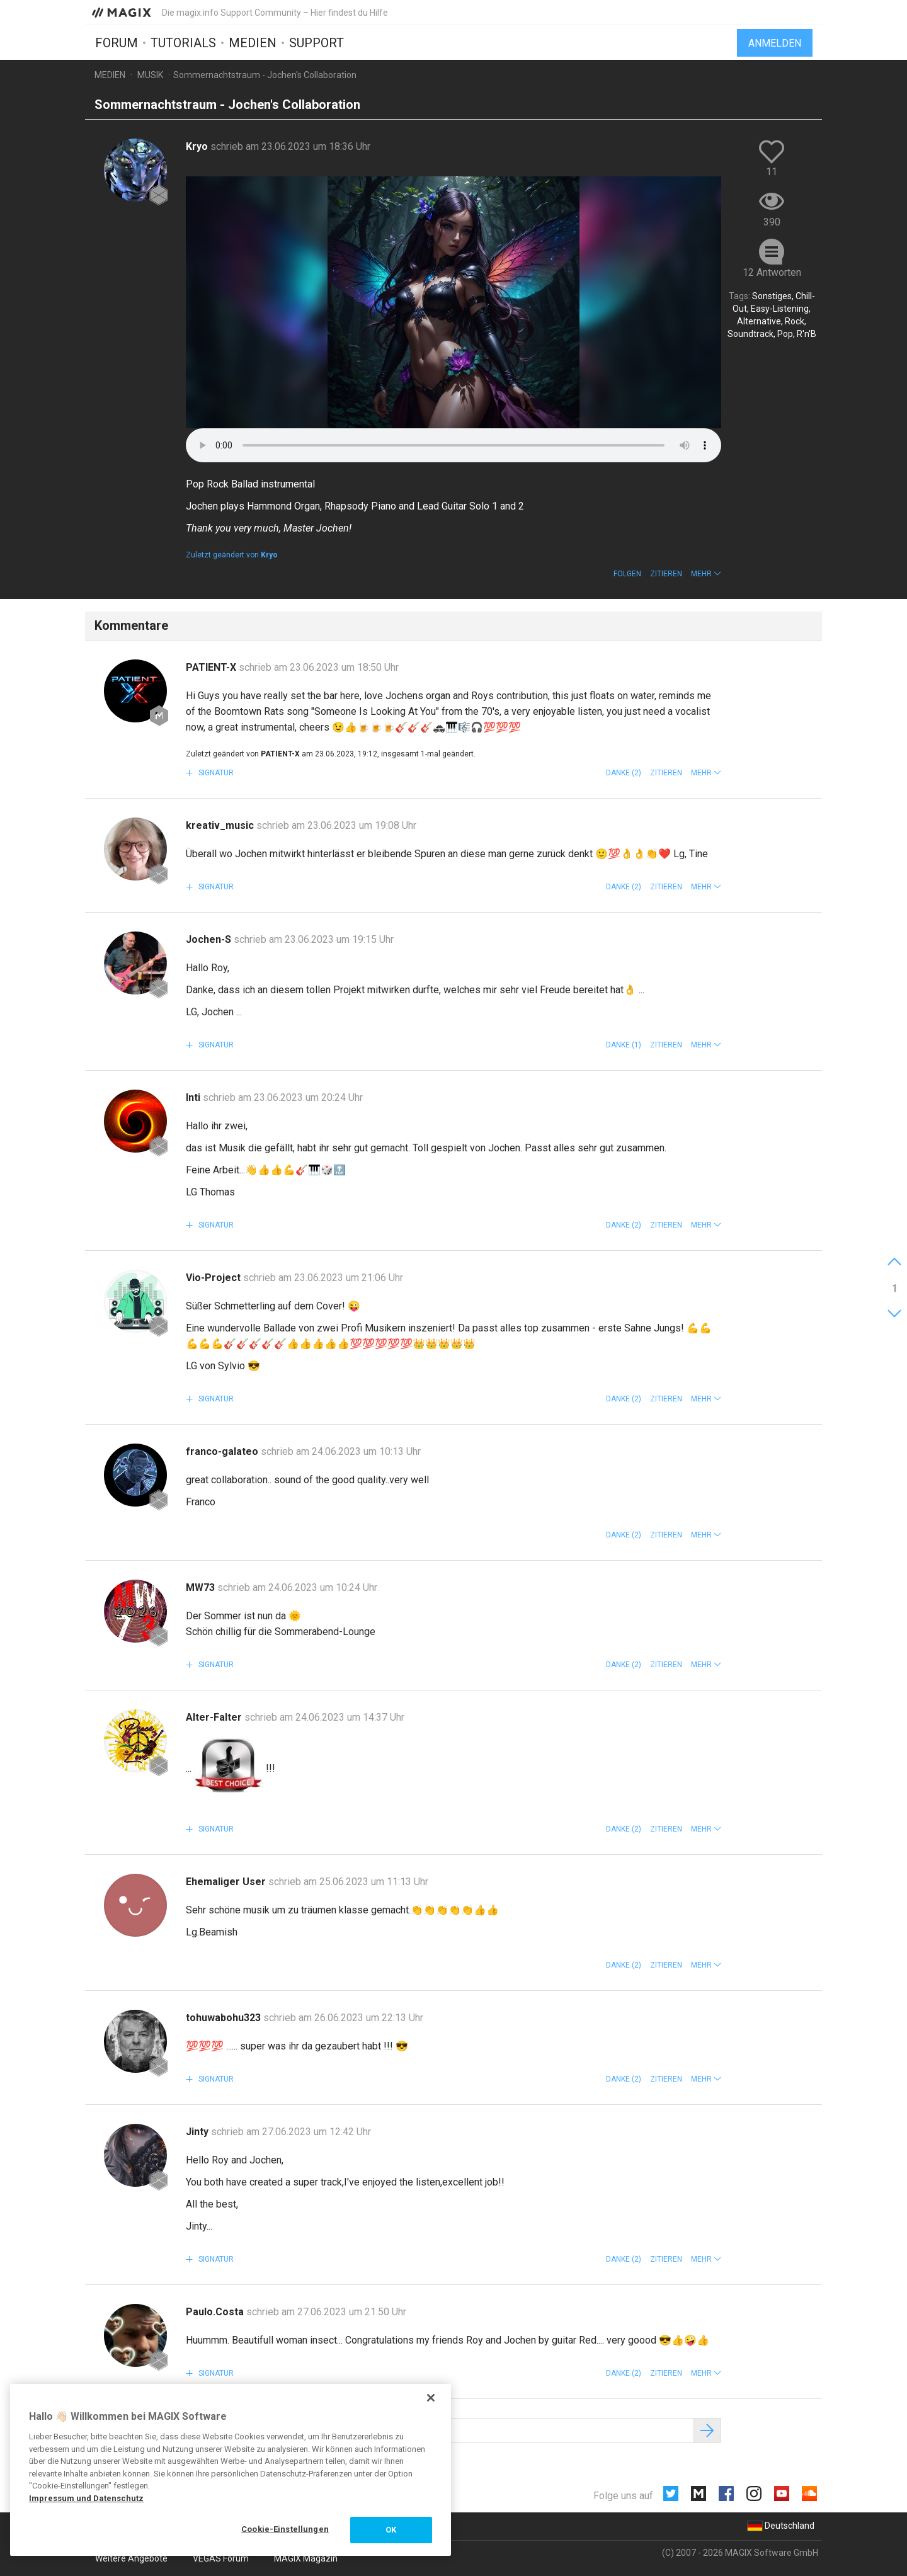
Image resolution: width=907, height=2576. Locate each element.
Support (316, 42)
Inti (194, 1097)
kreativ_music (221, 825)
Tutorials (183, 42)
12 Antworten (772, 272)
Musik (150, 75)
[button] (706, 573)
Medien (253, 42)
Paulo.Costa (216, 2312)
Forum (116, 42)
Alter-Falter (215, 1717)
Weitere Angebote (131, 2558)
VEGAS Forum (221, 2558)
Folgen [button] (627, 573)
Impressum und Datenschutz (86, 2498)
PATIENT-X (212, 667)
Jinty (198, 2132)
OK (390, 2529)
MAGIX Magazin (306, 2558)
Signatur (215, 772)
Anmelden (774, 42)
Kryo (198, 146)
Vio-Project (214, 1278)
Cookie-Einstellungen (285, 2529)
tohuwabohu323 (224, 2018)
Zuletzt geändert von (232, 554)
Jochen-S (210, 939)
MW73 (201, 1587)
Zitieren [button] (666, 573)
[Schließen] (431, 2398)
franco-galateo (223, 1451)
